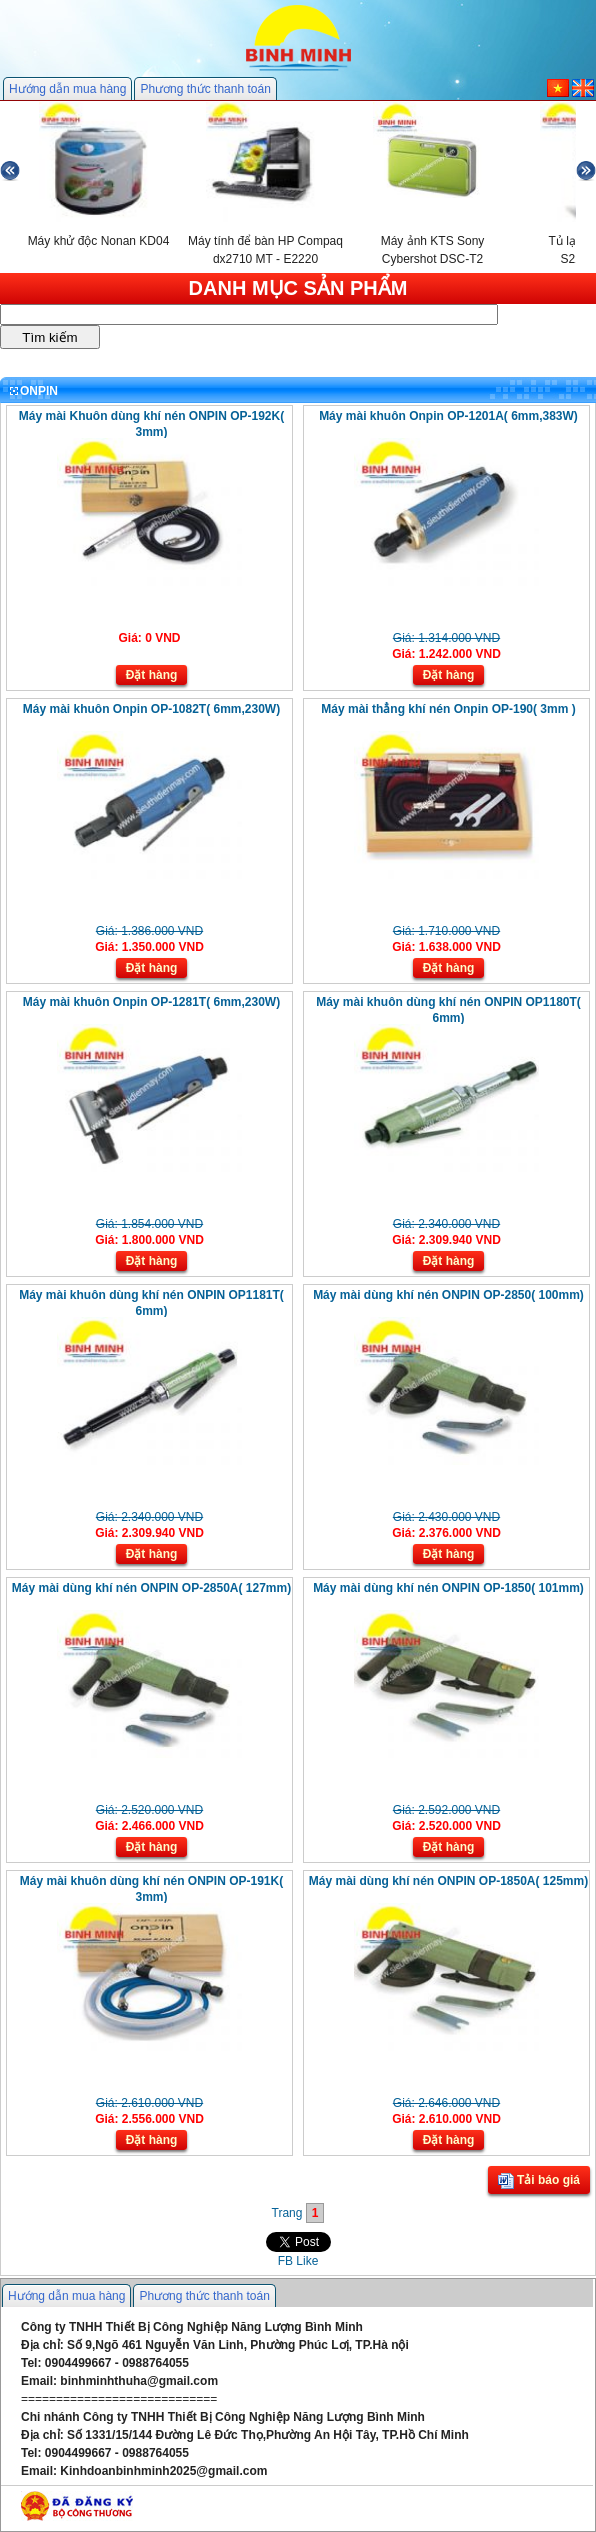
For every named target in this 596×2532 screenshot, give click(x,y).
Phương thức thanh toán (205, 89)
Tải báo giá (539, 2181)
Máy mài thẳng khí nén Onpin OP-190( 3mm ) (448, 709)
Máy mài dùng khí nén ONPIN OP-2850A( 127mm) (151, 1588)
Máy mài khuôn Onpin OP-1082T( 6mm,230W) (151, 709)
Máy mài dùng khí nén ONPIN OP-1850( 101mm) (448, 1588)
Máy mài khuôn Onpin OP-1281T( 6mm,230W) (151, 1002)
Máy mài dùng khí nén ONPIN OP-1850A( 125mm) (448, 1881)
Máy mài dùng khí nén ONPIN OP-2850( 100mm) (448, 1295)
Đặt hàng (152, 675)
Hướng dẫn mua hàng (67, 89)
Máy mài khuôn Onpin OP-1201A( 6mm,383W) (448, 416)
